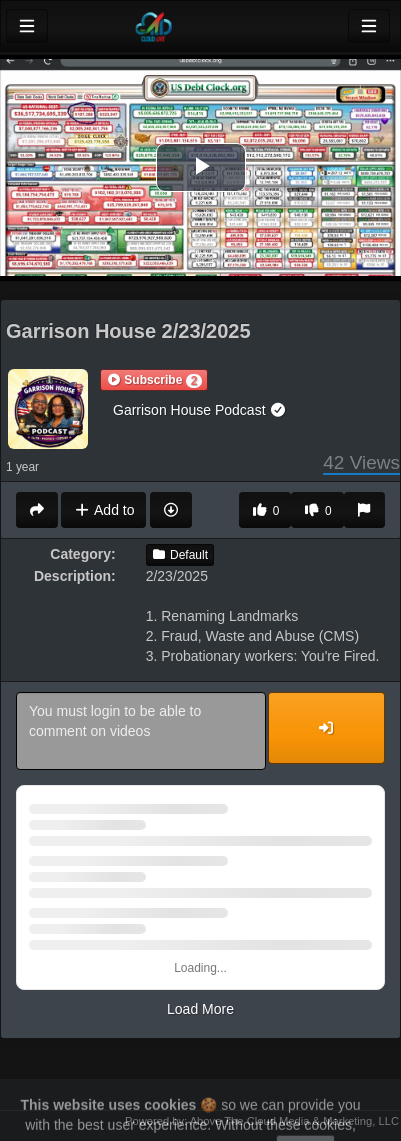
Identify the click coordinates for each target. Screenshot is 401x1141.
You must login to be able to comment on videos (141, 731)
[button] (154, 380)
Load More (200, 1009)
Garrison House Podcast (200, 410)
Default (180, 555)
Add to (103, 510)
